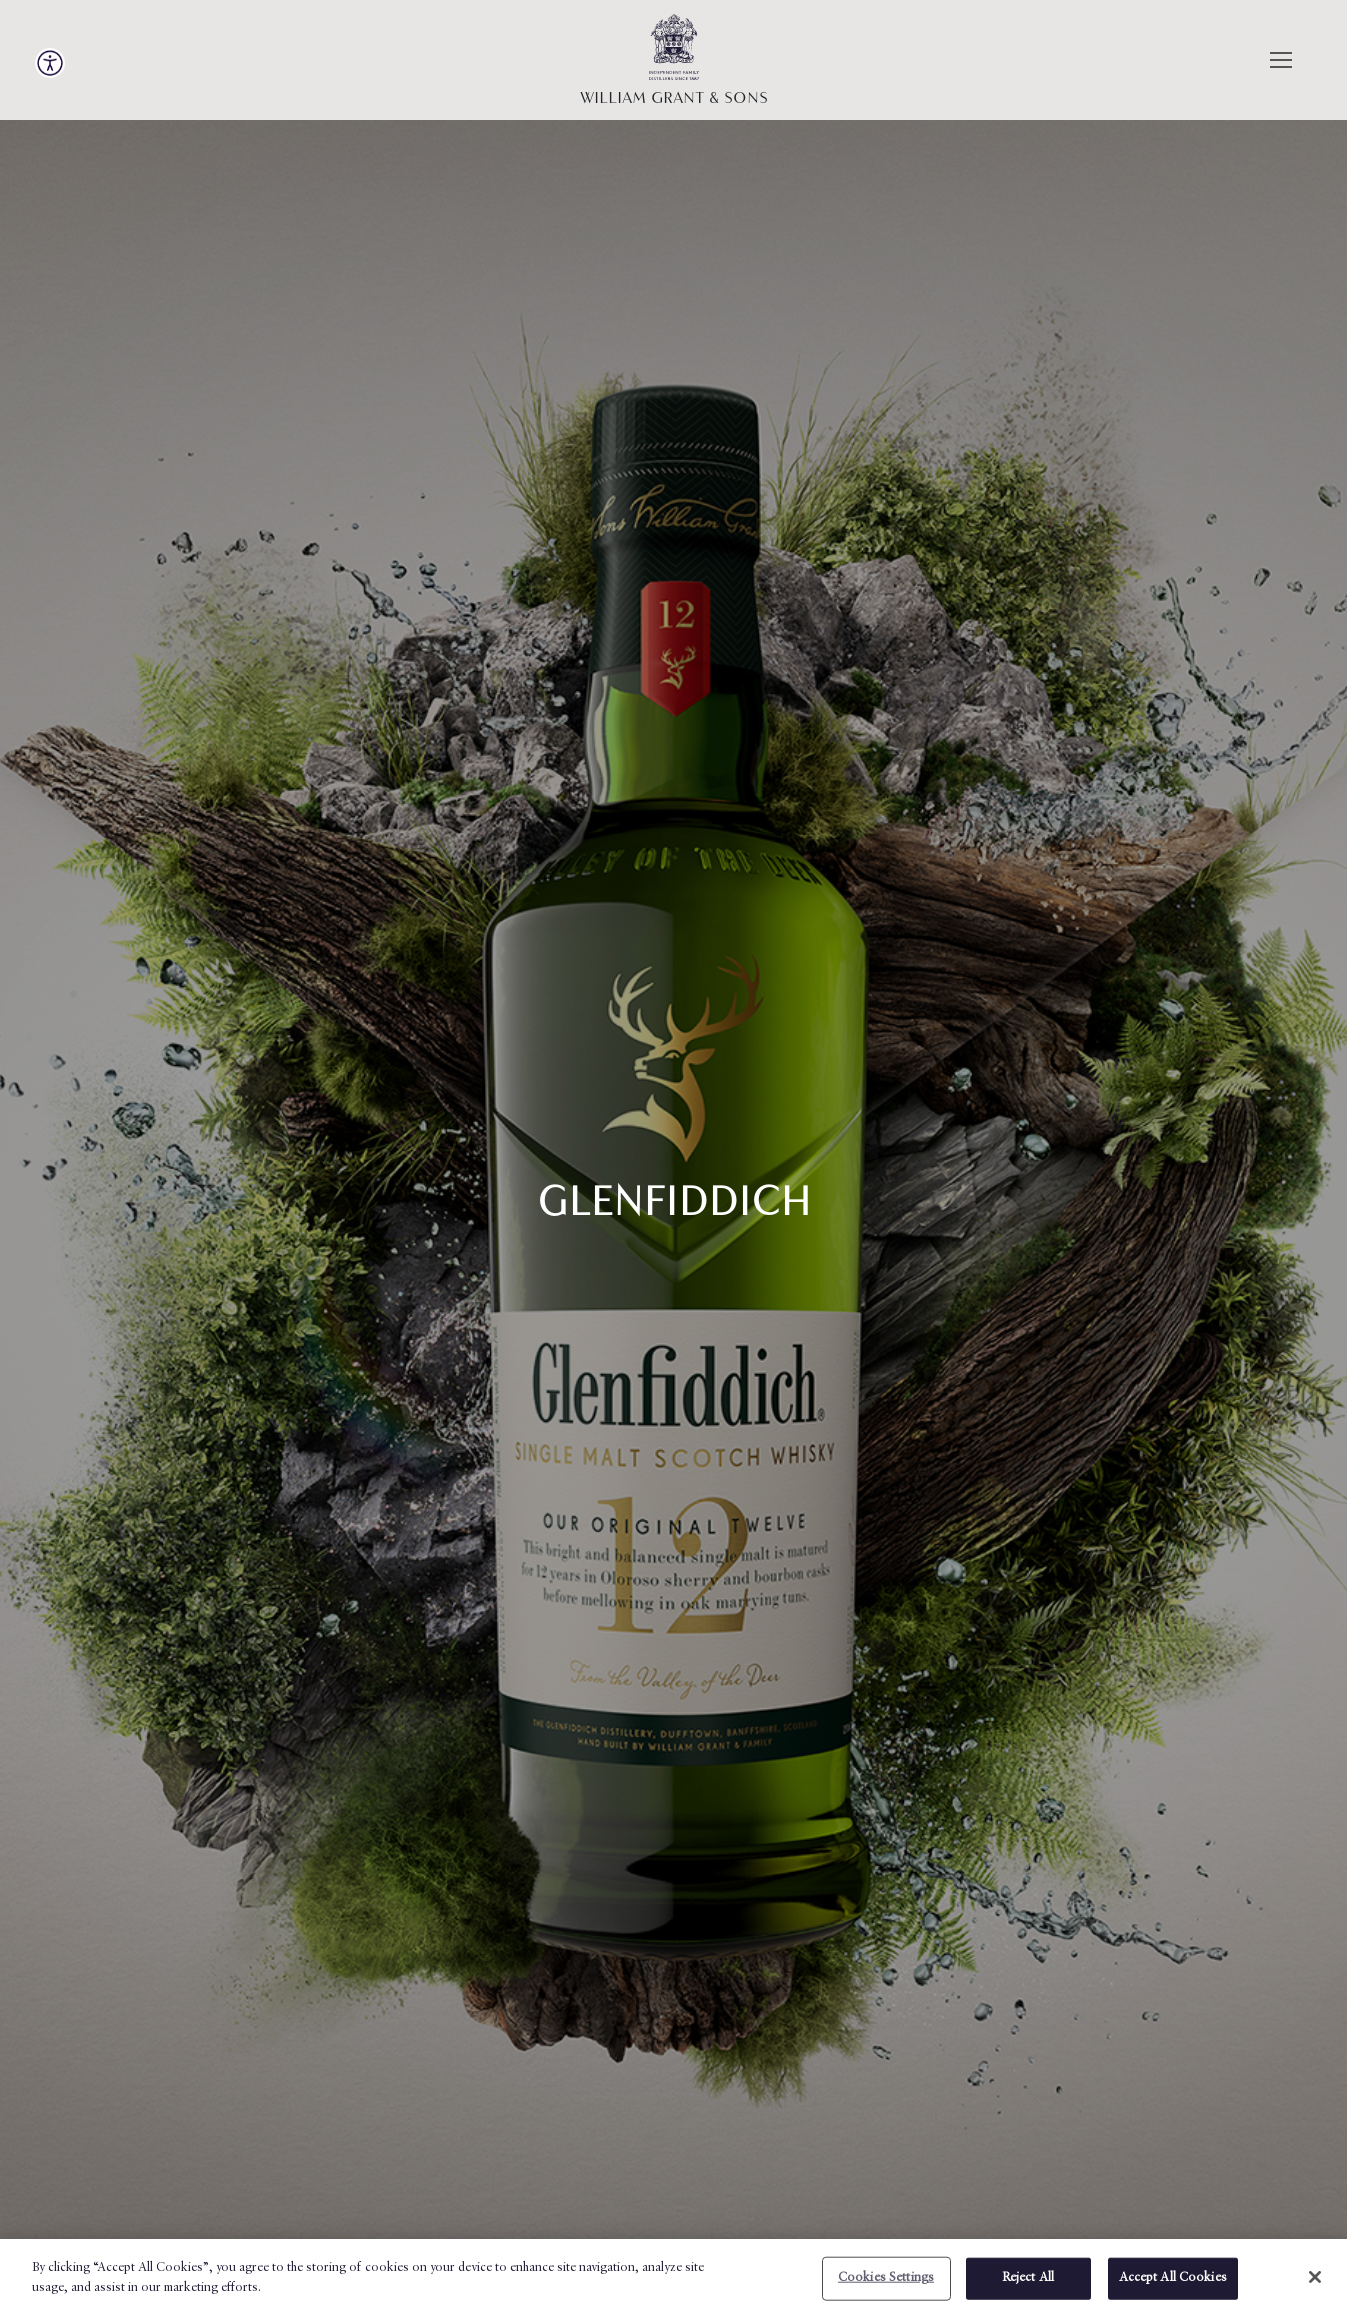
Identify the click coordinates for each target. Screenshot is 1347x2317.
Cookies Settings (886, 2284)
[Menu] (1279, 60)
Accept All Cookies (1173, 2284)
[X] (1315, 2283)
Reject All (1028, 2284)
